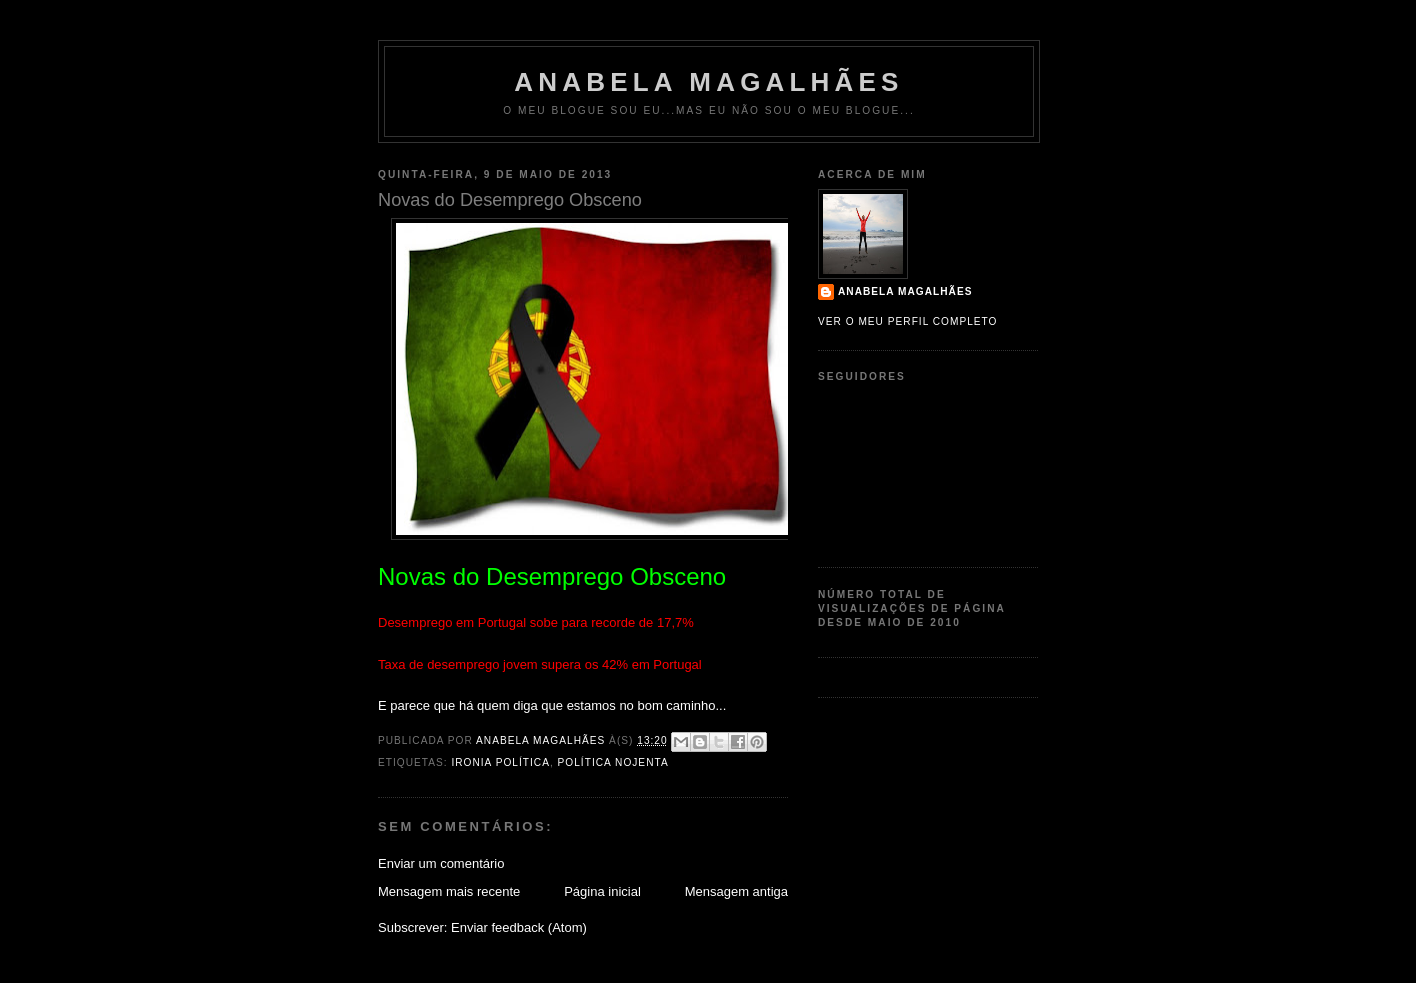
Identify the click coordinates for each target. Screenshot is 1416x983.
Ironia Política (500, 762)
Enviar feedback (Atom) (519, 927)
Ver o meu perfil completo (908, 321)
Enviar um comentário (441, 863)
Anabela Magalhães (708, 82)
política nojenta (613, 762)
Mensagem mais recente (449, 891)
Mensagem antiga (736, 891)
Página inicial (602, 891)
